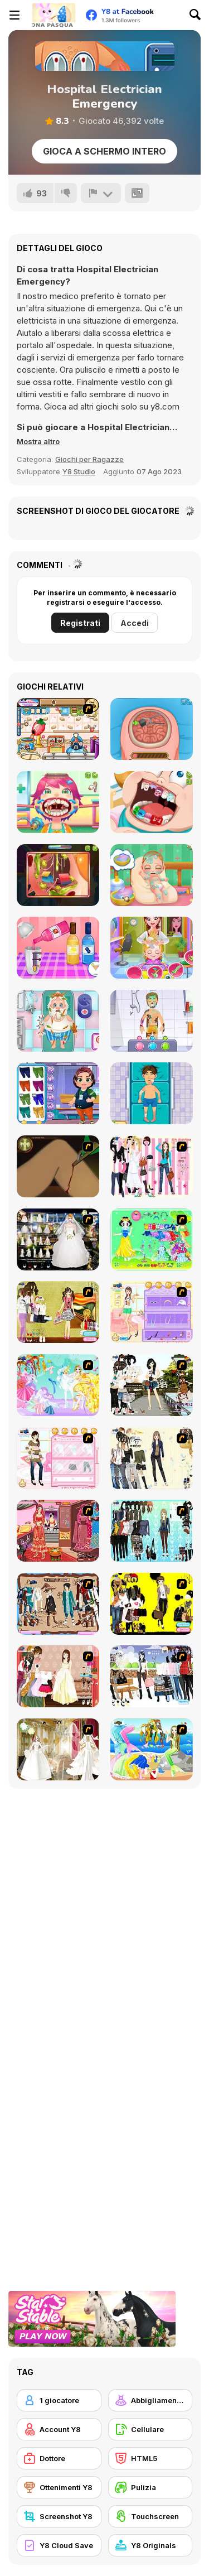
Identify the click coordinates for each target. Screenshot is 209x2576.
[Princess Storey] (151, 1239)
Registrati (80, 623)
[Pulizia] (150, 2487)
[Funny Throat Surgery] (58, 802)
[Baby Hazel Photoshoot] (151, 948)
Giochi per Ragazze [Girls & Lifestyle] (89, 459)
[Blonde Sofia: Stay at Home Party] (58, 948)
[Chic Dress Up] (151, 1166)
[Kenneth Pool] (58, 1239)
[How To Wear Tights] (151, 1312)
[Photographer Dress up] (151, 1385)
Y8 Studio (78, 471)
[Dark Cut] (58, 1166)
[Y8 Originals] (150, 2545)
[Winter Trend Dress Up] (151, 1676)
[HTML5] (150, 2458)
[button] (38, 441)
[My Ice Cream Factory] (58, 729)
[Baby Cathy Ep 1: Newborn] (151, 875)
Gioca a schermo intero (104, 151)
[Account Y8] (59, 2429)
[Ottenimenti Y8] (59, 2487)
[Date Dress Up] (58, 1458)
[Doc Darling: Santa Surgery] (58, 1021)
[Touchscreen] (150, 2516)
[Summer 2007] (58, 1312)
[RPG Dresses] (58, 1604)
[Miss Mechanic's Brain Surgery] (151, 729)
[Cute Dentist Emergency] (151, 802)
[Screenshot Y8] (59, 2516)
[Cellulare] (150, 2429)
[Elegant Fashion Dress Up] (58, 1676)
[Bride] (58, 1749)
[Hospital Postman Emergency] (151, 1021)
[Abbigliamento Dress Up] (150, 2400)
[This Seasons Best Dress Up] (151, 1604)
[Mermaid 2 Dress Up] (151, 1749)
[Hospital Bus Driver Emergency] (58, 1093)
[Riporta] (101, 193)
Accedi (134, 623)
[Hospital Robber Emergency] (151, 1093)
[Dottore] (59, 2458)
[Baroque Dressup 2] (151, 1531)
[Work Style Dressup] (151, 1458)
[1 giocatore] (59, 2400)
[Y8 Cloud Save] (59, 2545)
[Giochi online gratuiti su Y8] (53, 15)
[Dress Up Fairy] (58, 1385)
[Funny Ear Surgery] (58, 875)
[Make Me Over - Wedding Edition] (58, 1531)
